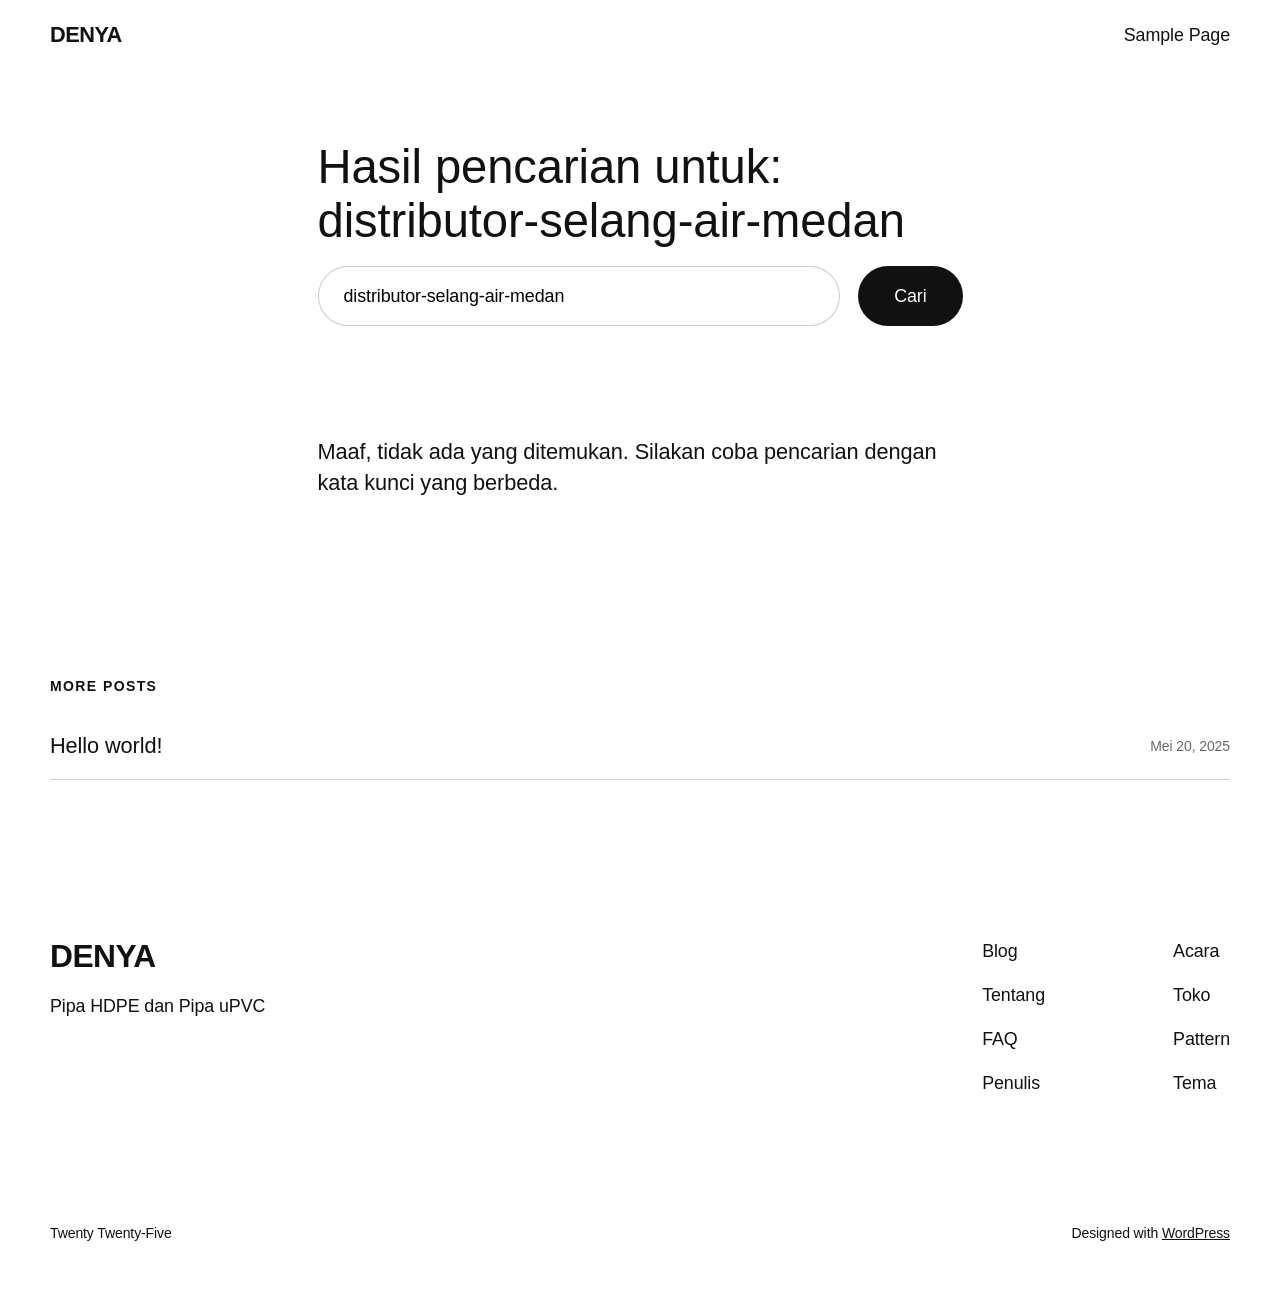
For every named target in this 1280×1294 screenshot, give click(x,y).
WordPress (1196, 1233)
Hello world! (106, 746)
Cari (910, 296)
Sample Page (1177, 35)
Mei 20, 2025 (1190, 746)
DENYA (86, 34)
